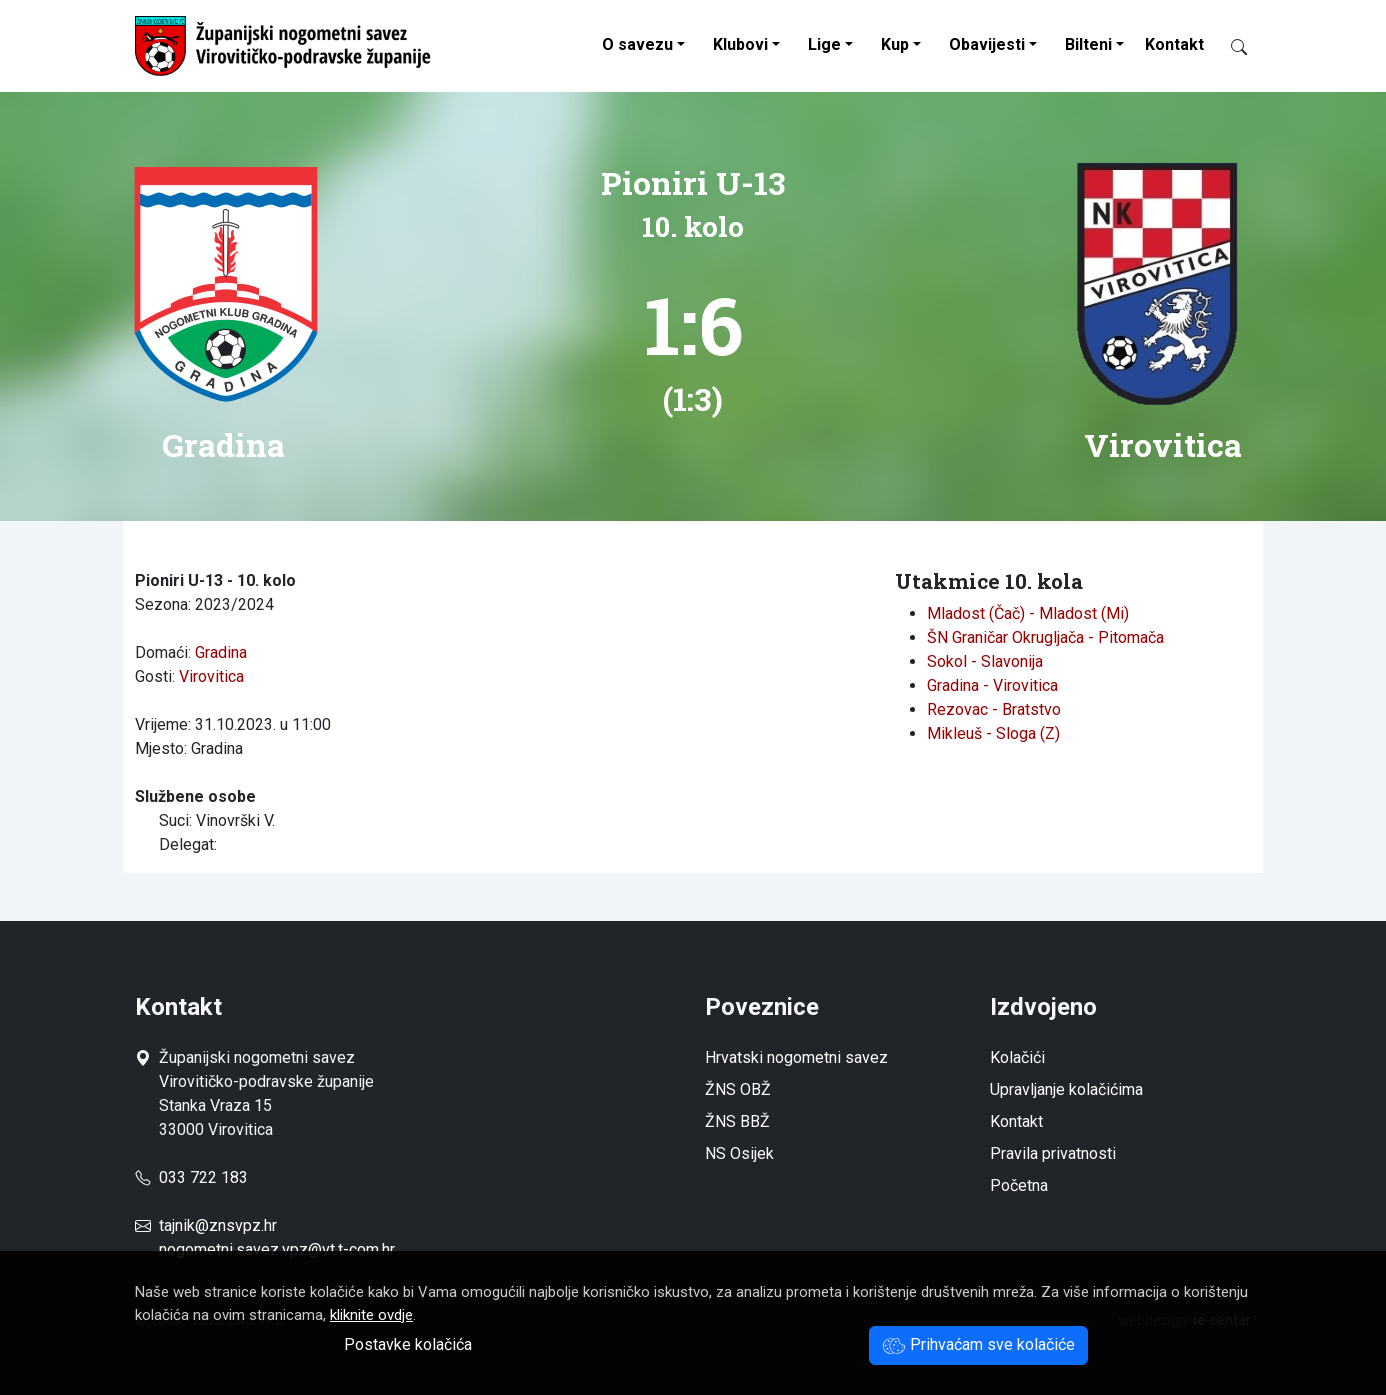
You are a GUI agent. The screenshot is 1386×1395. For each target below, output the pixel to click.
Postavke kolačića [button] (408, 1344)
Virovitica (211, 676)
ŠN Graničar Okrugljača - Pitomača (1045, 637)
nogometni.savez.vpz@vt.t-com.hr (277, 1249)
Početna (1019, 1185)
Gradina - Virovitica (992, 685)
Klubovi (740, 44)
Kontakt (1174, 44)
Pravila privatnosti (1053, 1153)
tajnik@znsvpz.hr (218, 1225)
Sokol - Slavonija (985, 661)
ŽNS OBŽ (738, 1089)
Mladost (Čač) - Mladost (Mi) (1028, 613)
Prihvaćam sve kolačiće (978, 1344)
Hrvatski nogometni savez (796, 1057)
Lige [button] (824, 44)
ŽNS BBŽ (737, 1121)
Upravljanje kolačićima (1066, 1089)
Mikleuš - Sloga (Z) (993, 733)
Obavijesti (987, 44)
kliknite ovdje (371, 1315)
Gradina (221, 652)
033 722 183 (191, 1177)
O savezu (637, 44)
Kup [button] (895, 44)
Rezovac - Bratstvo (994, 709)
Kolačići (1017, 1057)
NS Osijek (739, 1153)
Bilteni (1088, 44)
